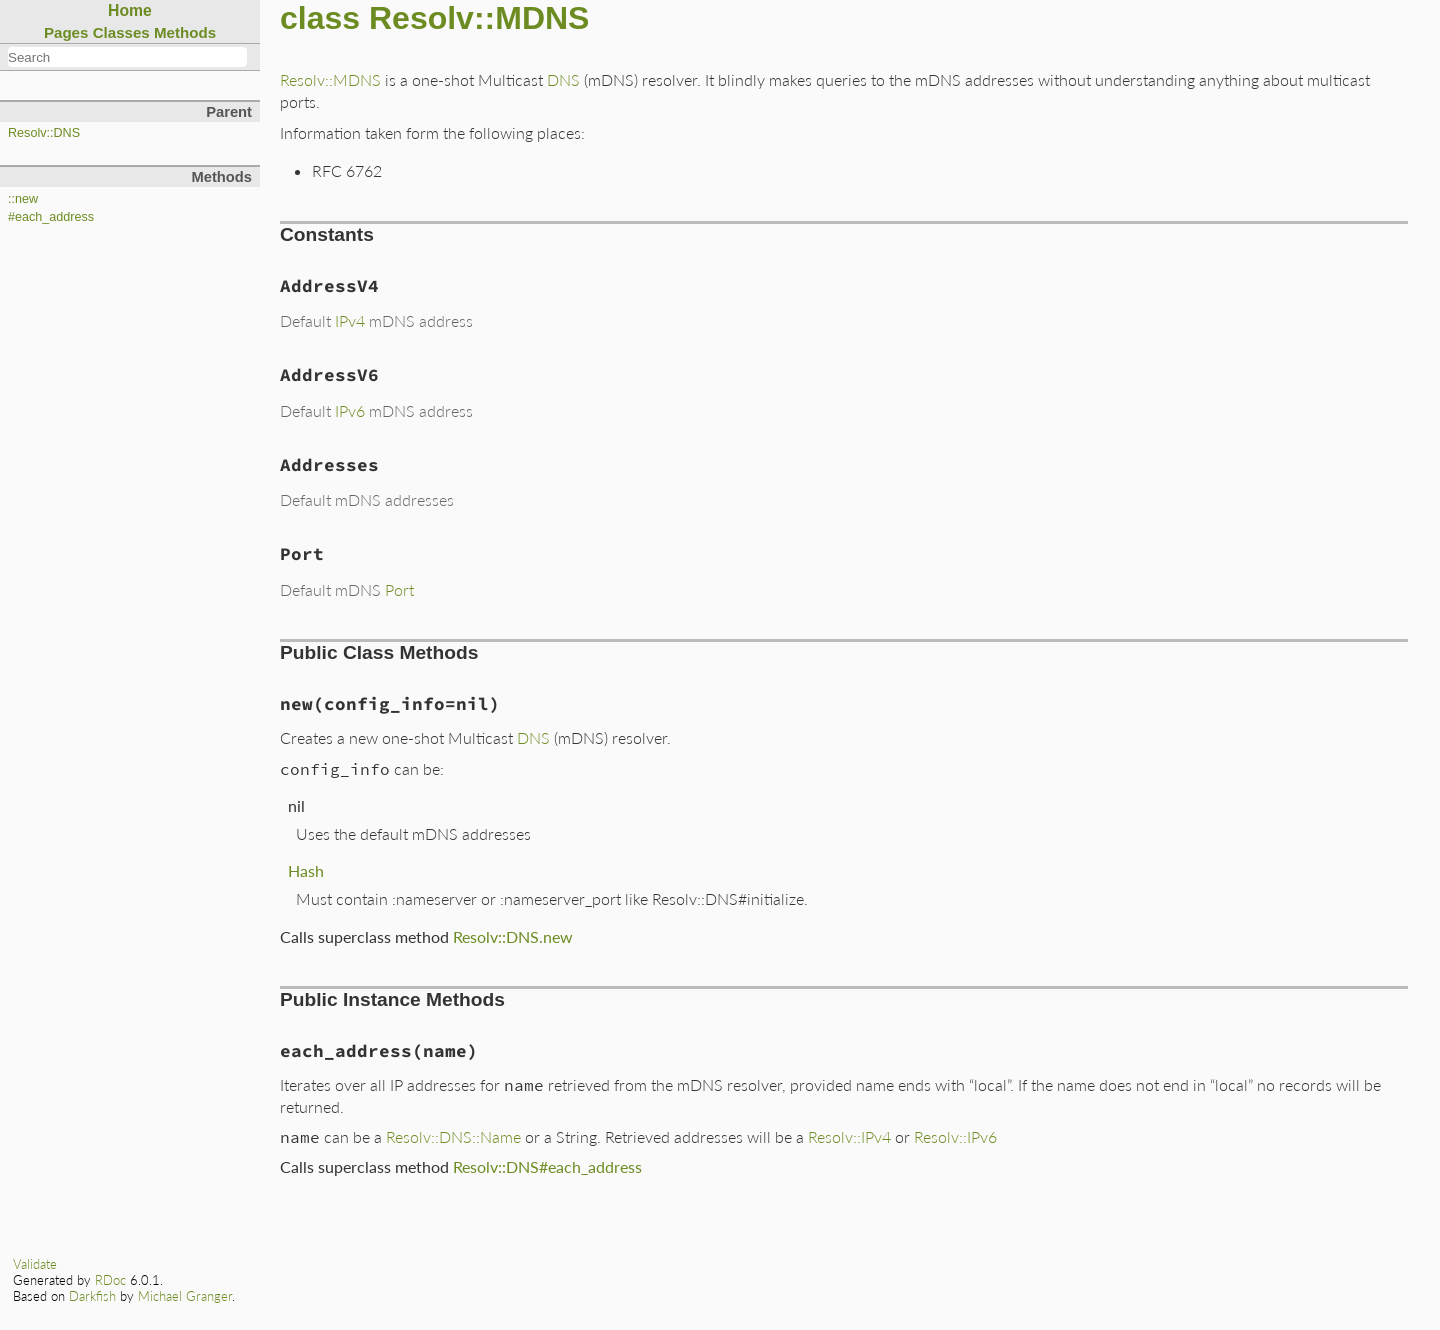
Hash (306, 870)
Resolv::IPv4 (849, 1136)
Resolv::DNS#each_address (547, 1166)
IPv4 (350, 320)
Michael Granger (185, 1296)
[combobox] (127, 57)
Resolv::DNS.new (513, 936)
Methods (185, 32)
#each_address (51, 217)
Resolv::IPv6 (955, 1136)
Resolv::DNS (44, 133)
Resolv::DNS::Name (453, 1136)
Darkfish (92, 1296)
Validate (35, 1264)
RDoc (110, 1280)
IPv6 (350, 410)
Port (399, 589)
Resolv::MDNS (330, 79)
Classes (121, 32)
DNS (563, 79)
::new (23, 199)
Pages (66, 32)
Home (130, 10)
